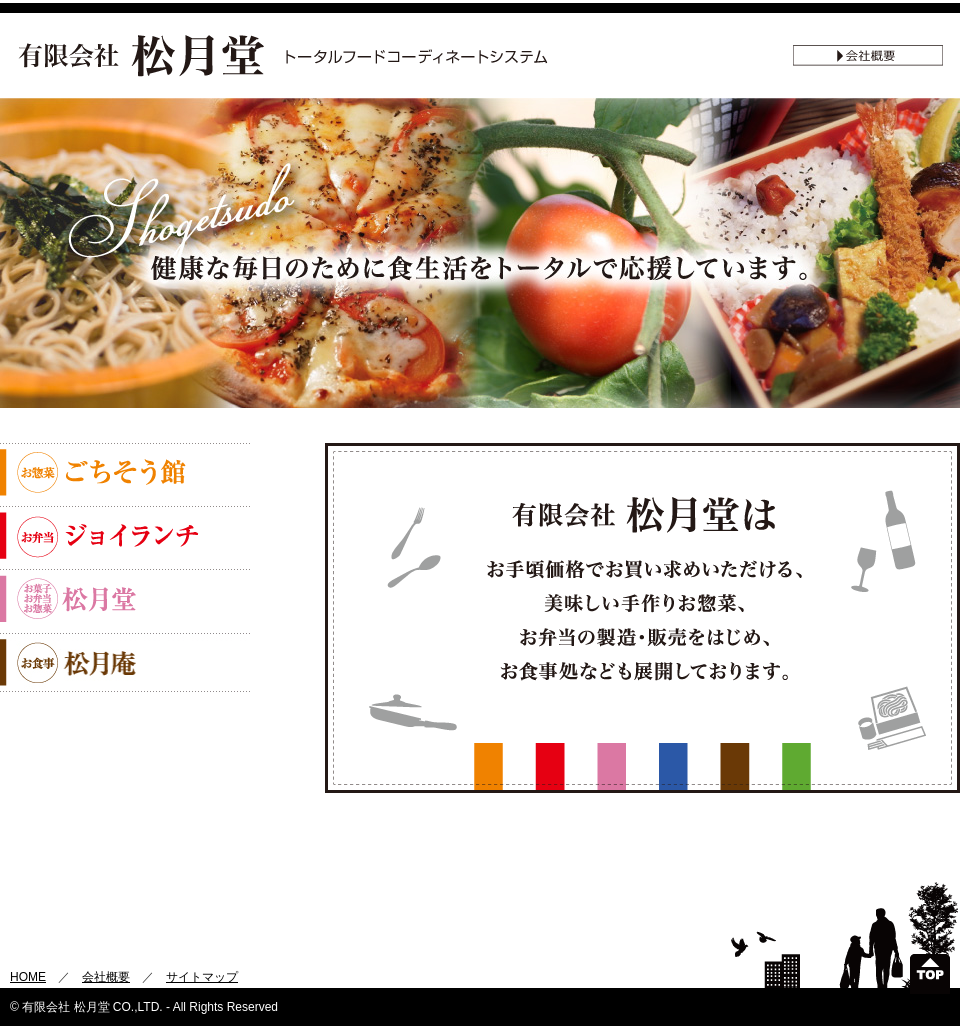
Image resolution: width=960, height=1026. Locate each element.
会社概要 (106, 977)
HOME (28, 977)
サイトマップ (202, 977)
